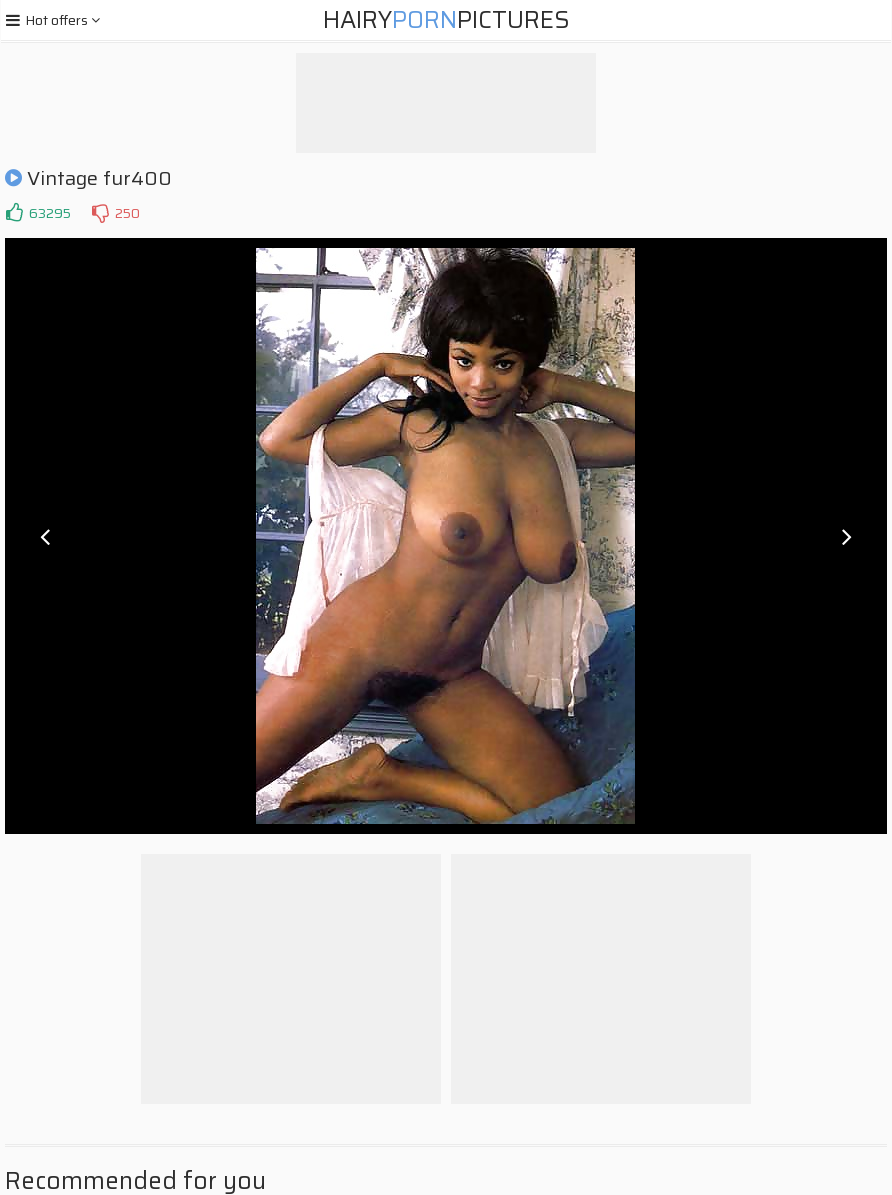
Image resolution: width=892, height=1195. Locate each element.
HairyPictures (446, 20)
